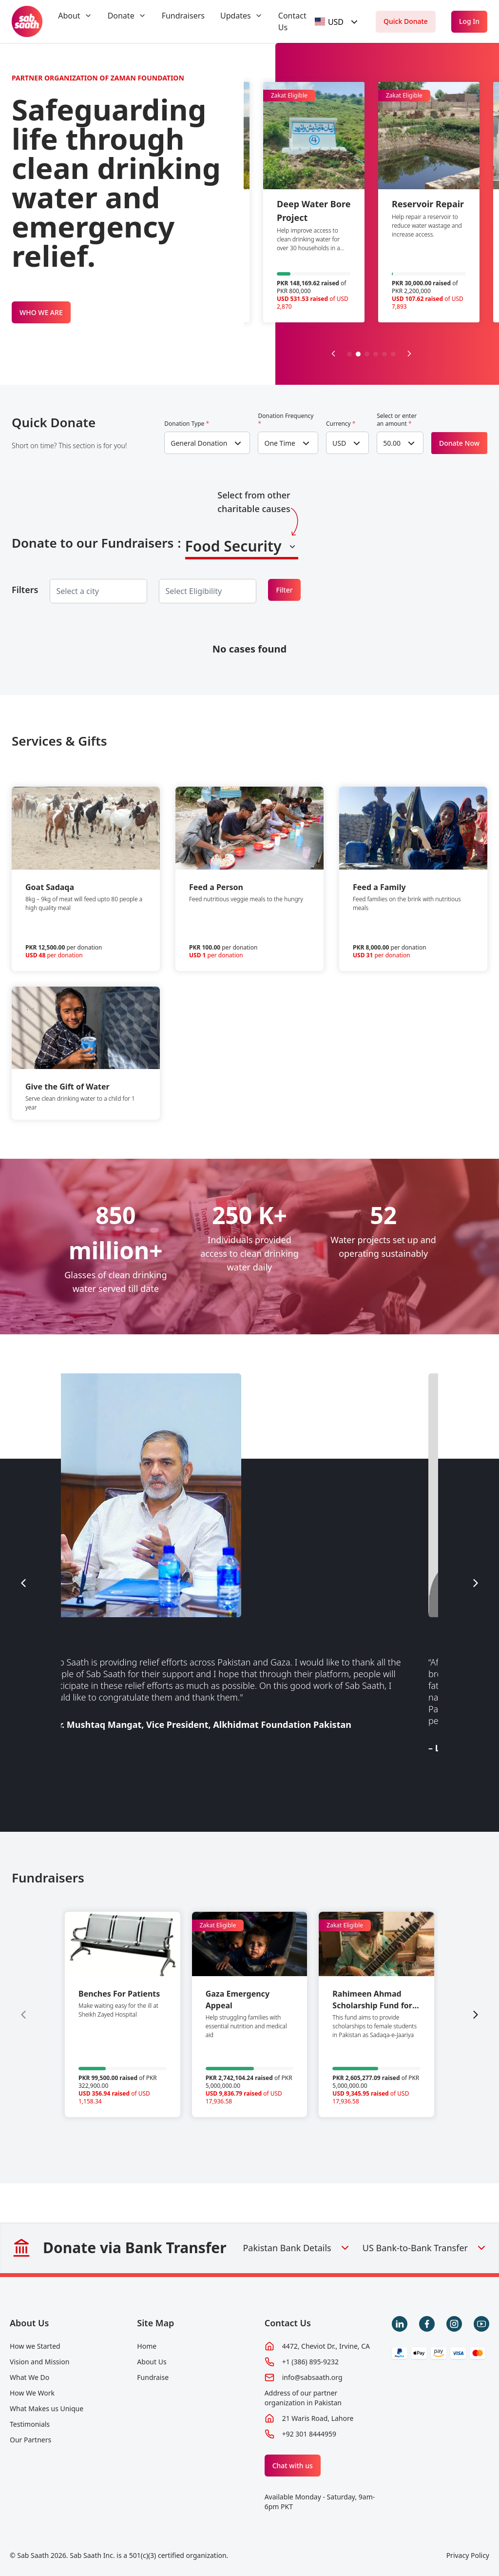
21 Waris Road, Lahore (318, 2418)
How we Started (35, 2346)
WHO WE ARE (41, 312)
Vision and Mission (39, 2361)
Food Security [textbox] (233, 546)
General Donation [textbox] (199, 443)
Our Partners (30, 2439)
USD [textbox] (339, 443)
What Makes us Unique (46, 2408)
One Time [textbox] (279, 443)
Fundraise (153, 2377)
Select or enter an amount (397, 420)
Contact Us (288, 2323)
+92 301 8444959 (309, 2433)
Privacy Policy (467, 2555)
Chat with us (292, 2465)
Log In (469, 21)
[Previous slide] (333, 353)
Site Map (155, 2323)
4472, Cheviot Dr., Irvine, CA (326, 2346)
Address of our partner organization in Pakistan (303, 2397)
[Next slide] (409, 353)
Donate (121, 15)
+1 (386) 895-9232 (310, 2361)
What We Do (29, 2377)
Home (146, 2346)
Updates (235, 15)
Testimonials (30, 2424)
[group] (122, 2014)
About (69, 15)
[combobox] (338, 22)
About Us (29, 2323)
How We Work (32, 2393)
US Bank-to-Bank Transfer (425, 2248)
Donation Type (186, 424)
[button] (349, 354)
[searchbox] (85, 591)
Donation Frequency (285, 420)
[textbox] (329, 21)
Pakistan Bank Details (296, 2248)
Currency (340, 424)
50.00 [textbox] (392, 443)
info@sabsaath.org (312, 2377)
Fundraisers (183, 15)
